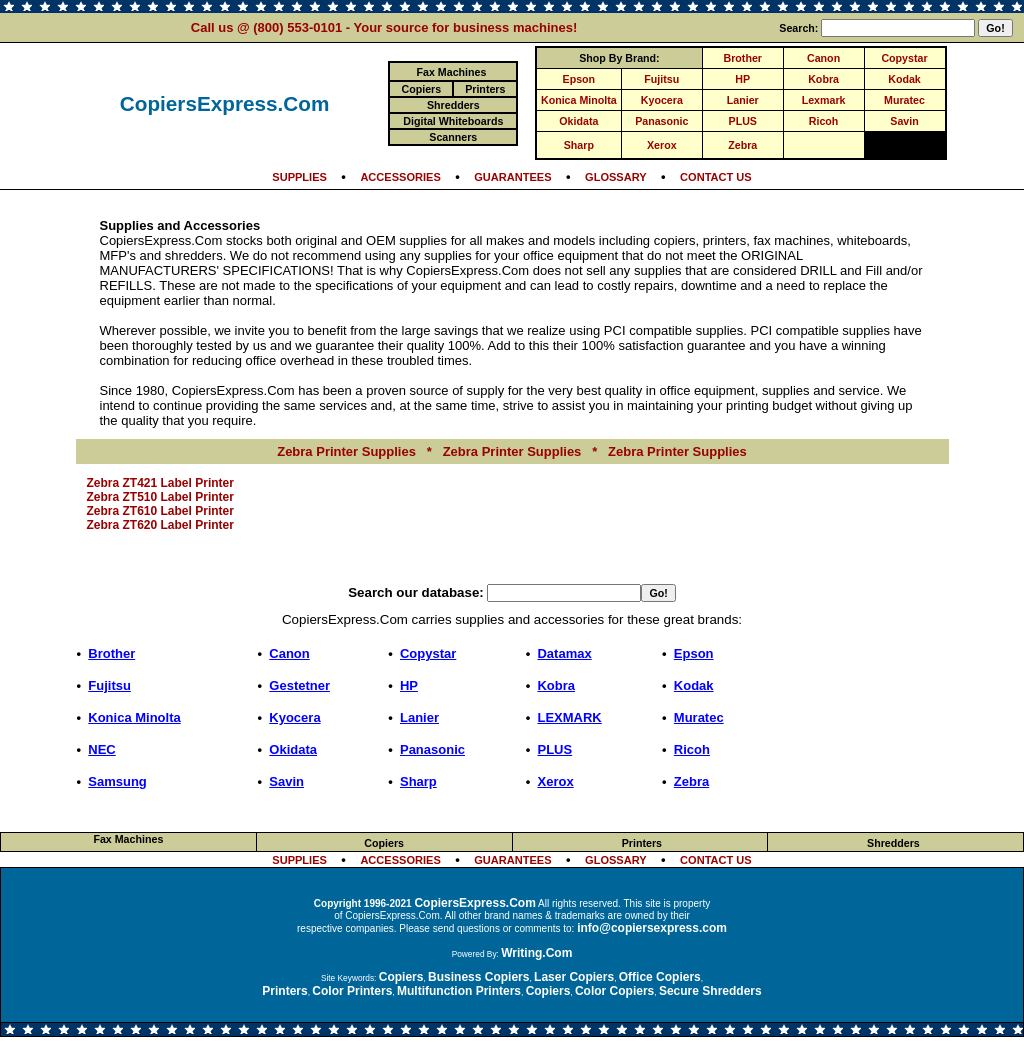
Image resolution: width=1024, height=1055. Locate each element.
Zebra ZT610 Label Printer (160, 511)
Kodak (904, 79)
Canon (823, 58)
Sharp (579, 145)
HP (742, 79)
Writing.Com (536, 953)
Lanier (743, 100)
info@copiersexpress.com (652, 928)
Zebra (742, 145)
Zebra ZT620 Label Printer (160, 525)
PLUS (743, 121)
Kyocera (662, 100)
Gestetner (299, 685)
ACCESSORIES (400, 177)
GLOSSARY (616, 177)
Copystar (904, 58)
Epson (579, 79)
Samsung (117, 781)
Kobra (823, 79)
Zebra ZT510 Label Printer (160, 497)
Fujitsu (661, 79)
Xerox (662, 145)
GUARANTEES (512, 177)
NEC (101, 749)
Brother (743, 58)
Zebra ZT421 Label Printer (160, 483)
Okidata (578, 121)
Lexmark (824, 100)
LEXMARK (569, 717)
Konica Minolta (579, 100)
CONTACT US (716, 177)
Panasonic (661, 121)
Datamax (564, 653)
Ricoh (824, 121)
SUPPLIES (299, 177)
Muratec (904, 100)
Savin (904, 121)
